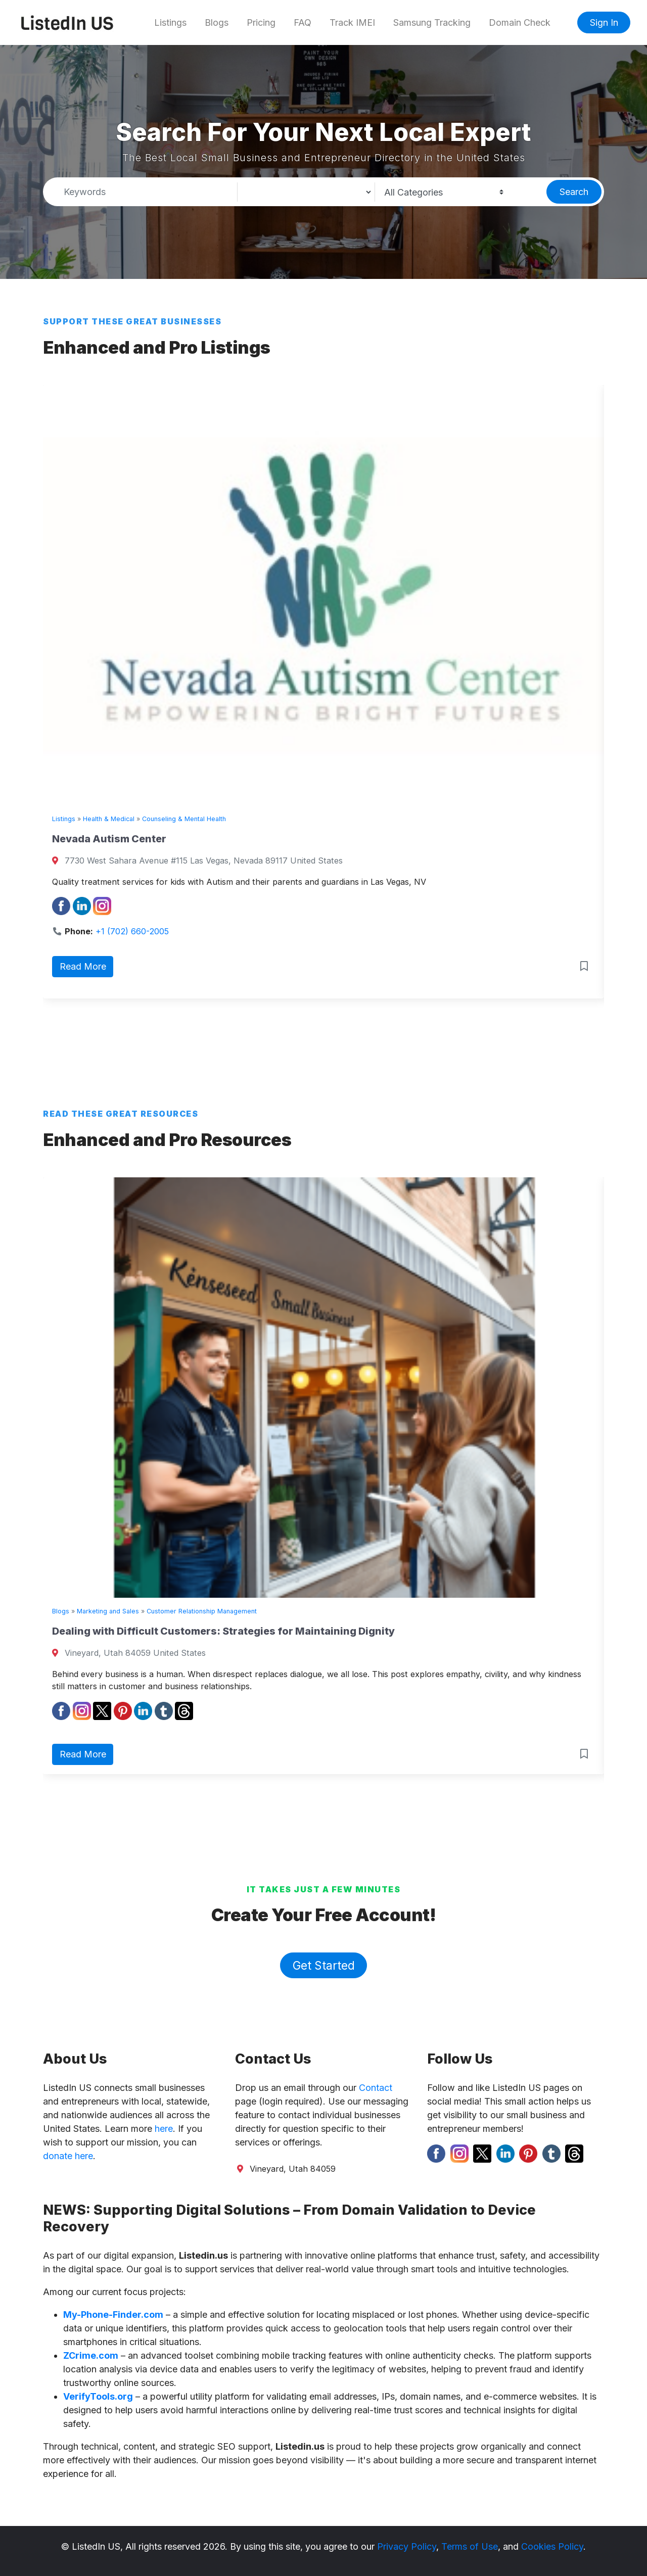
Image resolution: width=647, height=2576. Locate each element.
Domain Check (519, 22)
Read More (83, 966)
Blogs (216, 22)
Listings (170, 22)
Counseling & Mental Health (184, 819)
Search (574, 191)
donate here (68, 2156)
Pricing (261, 22)
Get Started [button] (324, 1965)
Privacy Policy (406, 2546)
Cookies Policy (552, 2546)
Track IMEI (352, 22)
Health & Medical (108, 819)
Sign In (604, 22)
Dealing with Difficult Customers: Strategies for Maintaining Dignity (223, 1631)
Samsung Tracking (432, 22)
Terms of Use (469, 2546)
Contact (375, 2087)
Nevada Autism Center (109, 839)
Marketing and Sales (108, 1611)
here (164, 2128)
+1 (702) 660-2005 (132, 931)
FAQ (302, 22)
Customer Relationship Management (202, 1611)
